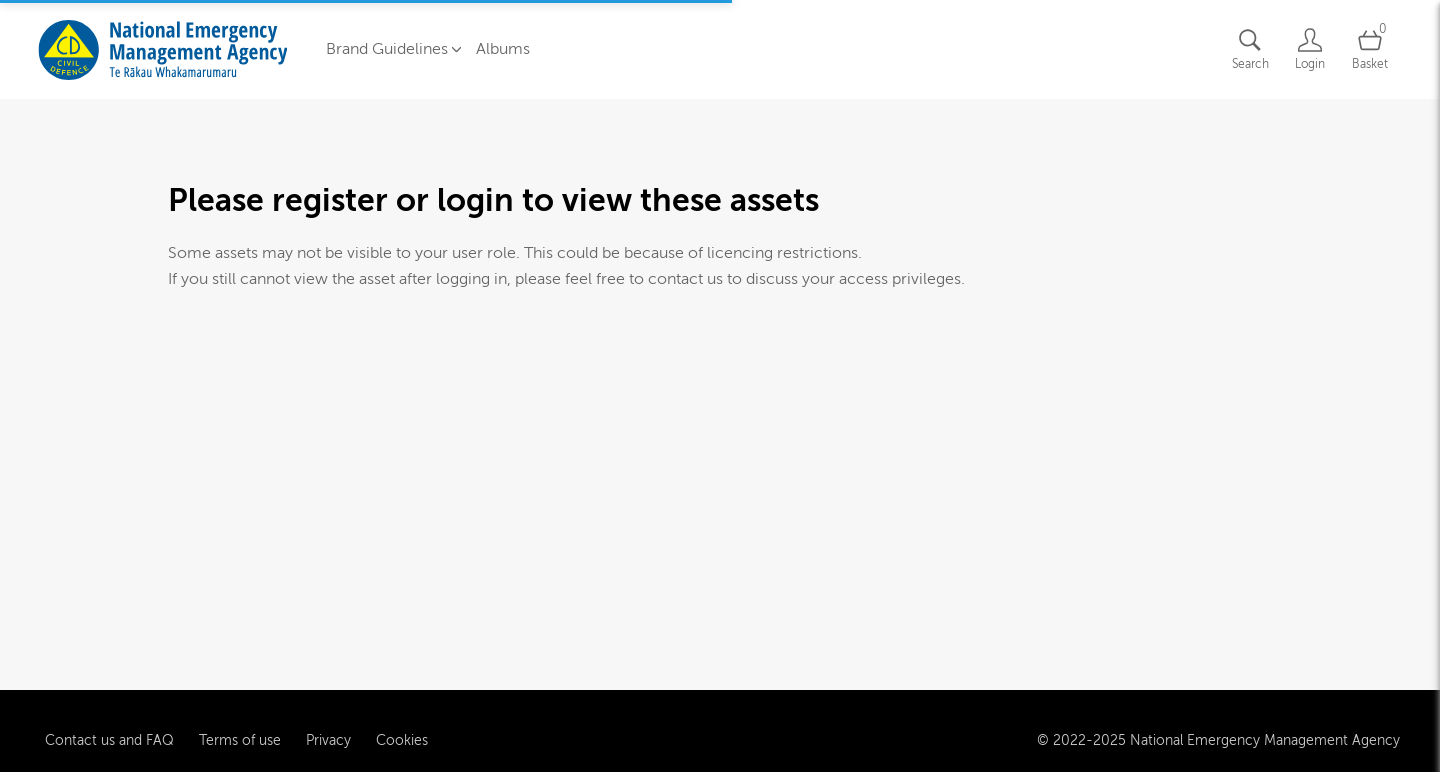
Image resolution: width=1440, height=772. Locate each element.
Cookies (402, 738)
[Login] (1310, 49)
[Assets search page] (1250, 49)
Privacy (328, 738)
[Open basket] (1370, 49)
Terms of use (240, 738)
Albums (503, 49)
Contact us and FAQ (109, 738)
